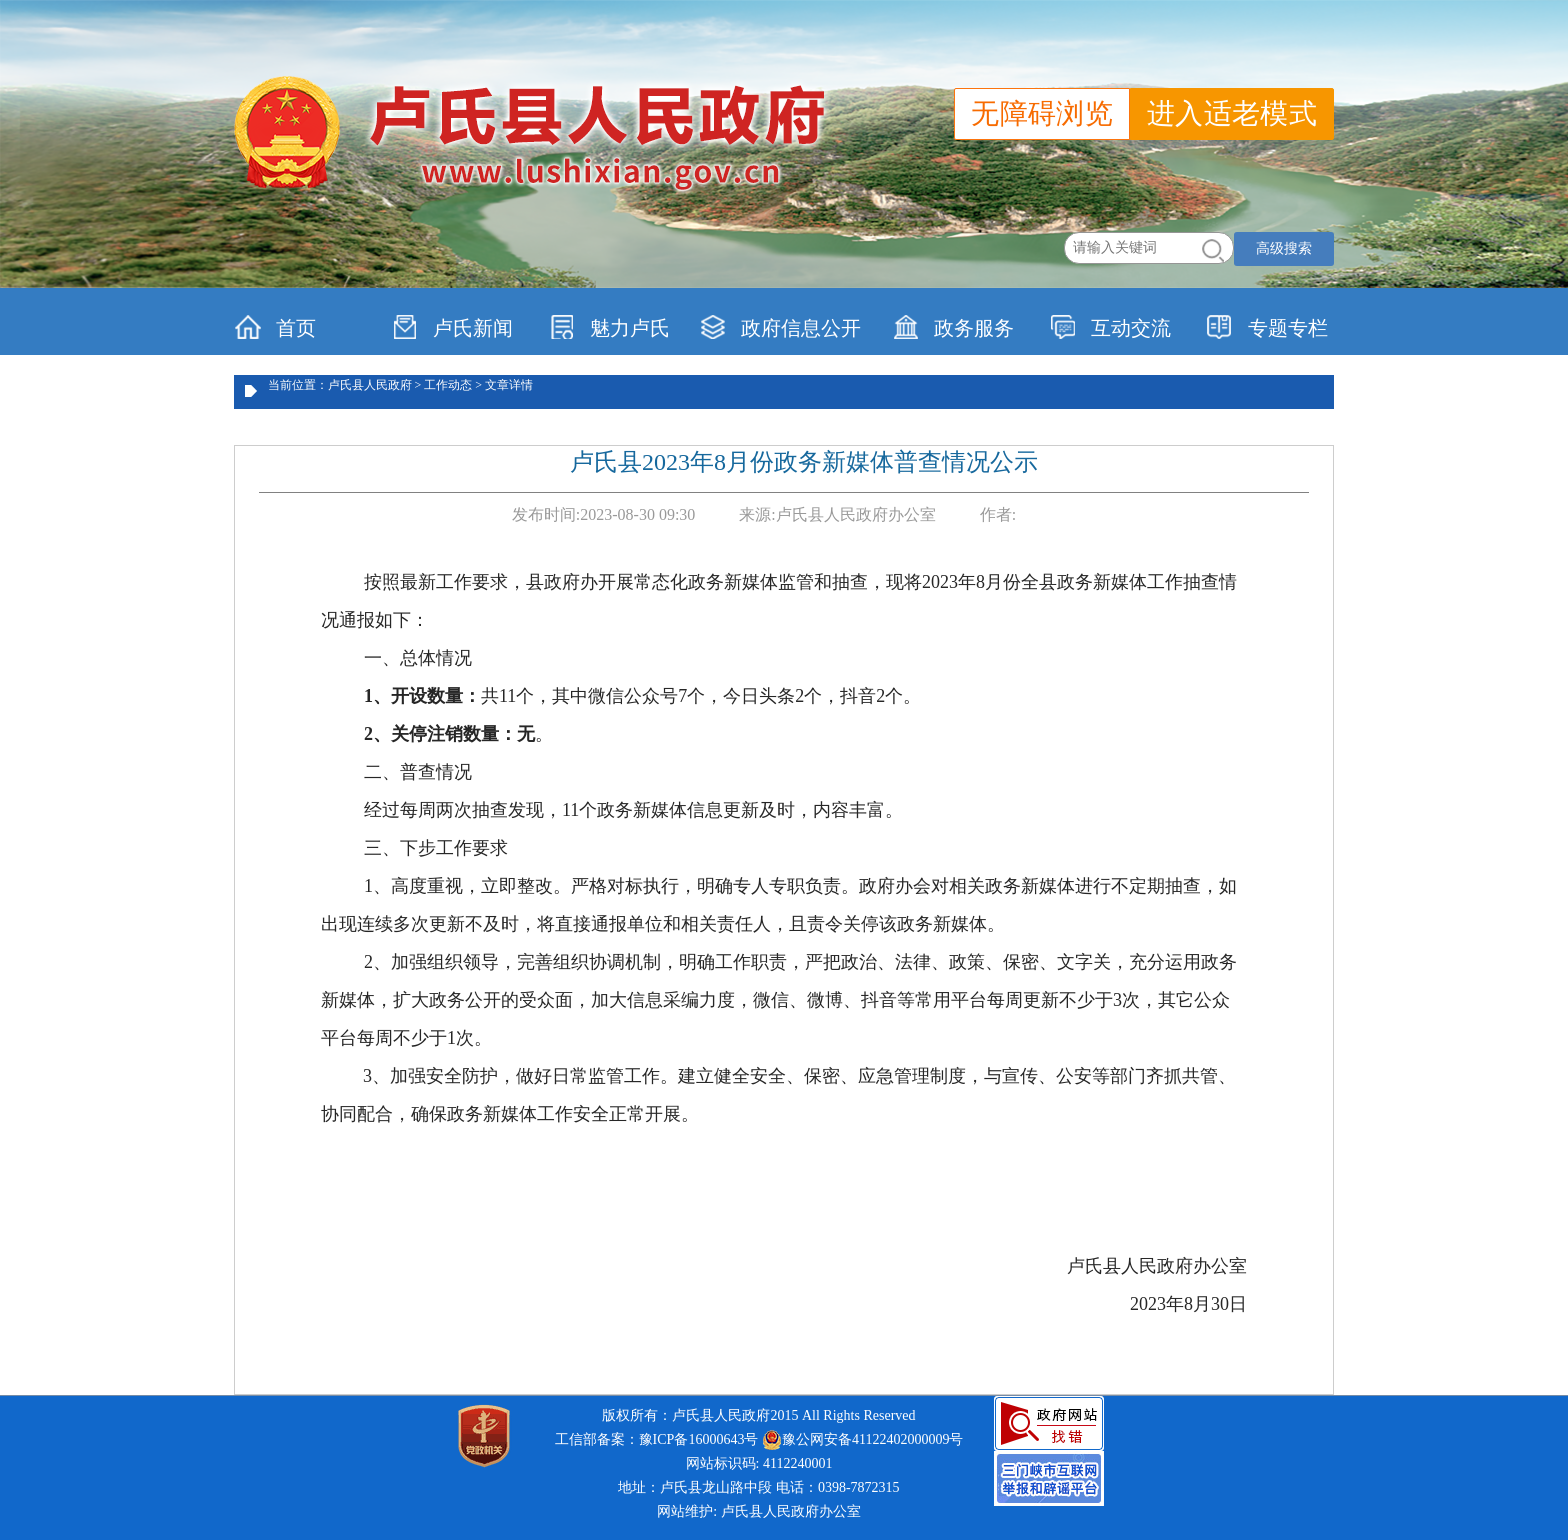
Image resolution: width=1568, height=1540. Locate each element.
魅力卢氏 (609, 327)
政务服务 (953, 327)
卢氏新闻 (452, 327)
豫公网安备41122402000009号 (862, 1440)
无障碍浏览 (1042, 113)
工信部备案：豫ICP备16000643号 (657, 1439)
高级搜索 (1284, 248)
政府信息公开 (780, 327)
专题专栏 (1267, 327)
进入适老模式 (1232, 113)
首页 (275, 327)
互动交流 (1110, 327)
